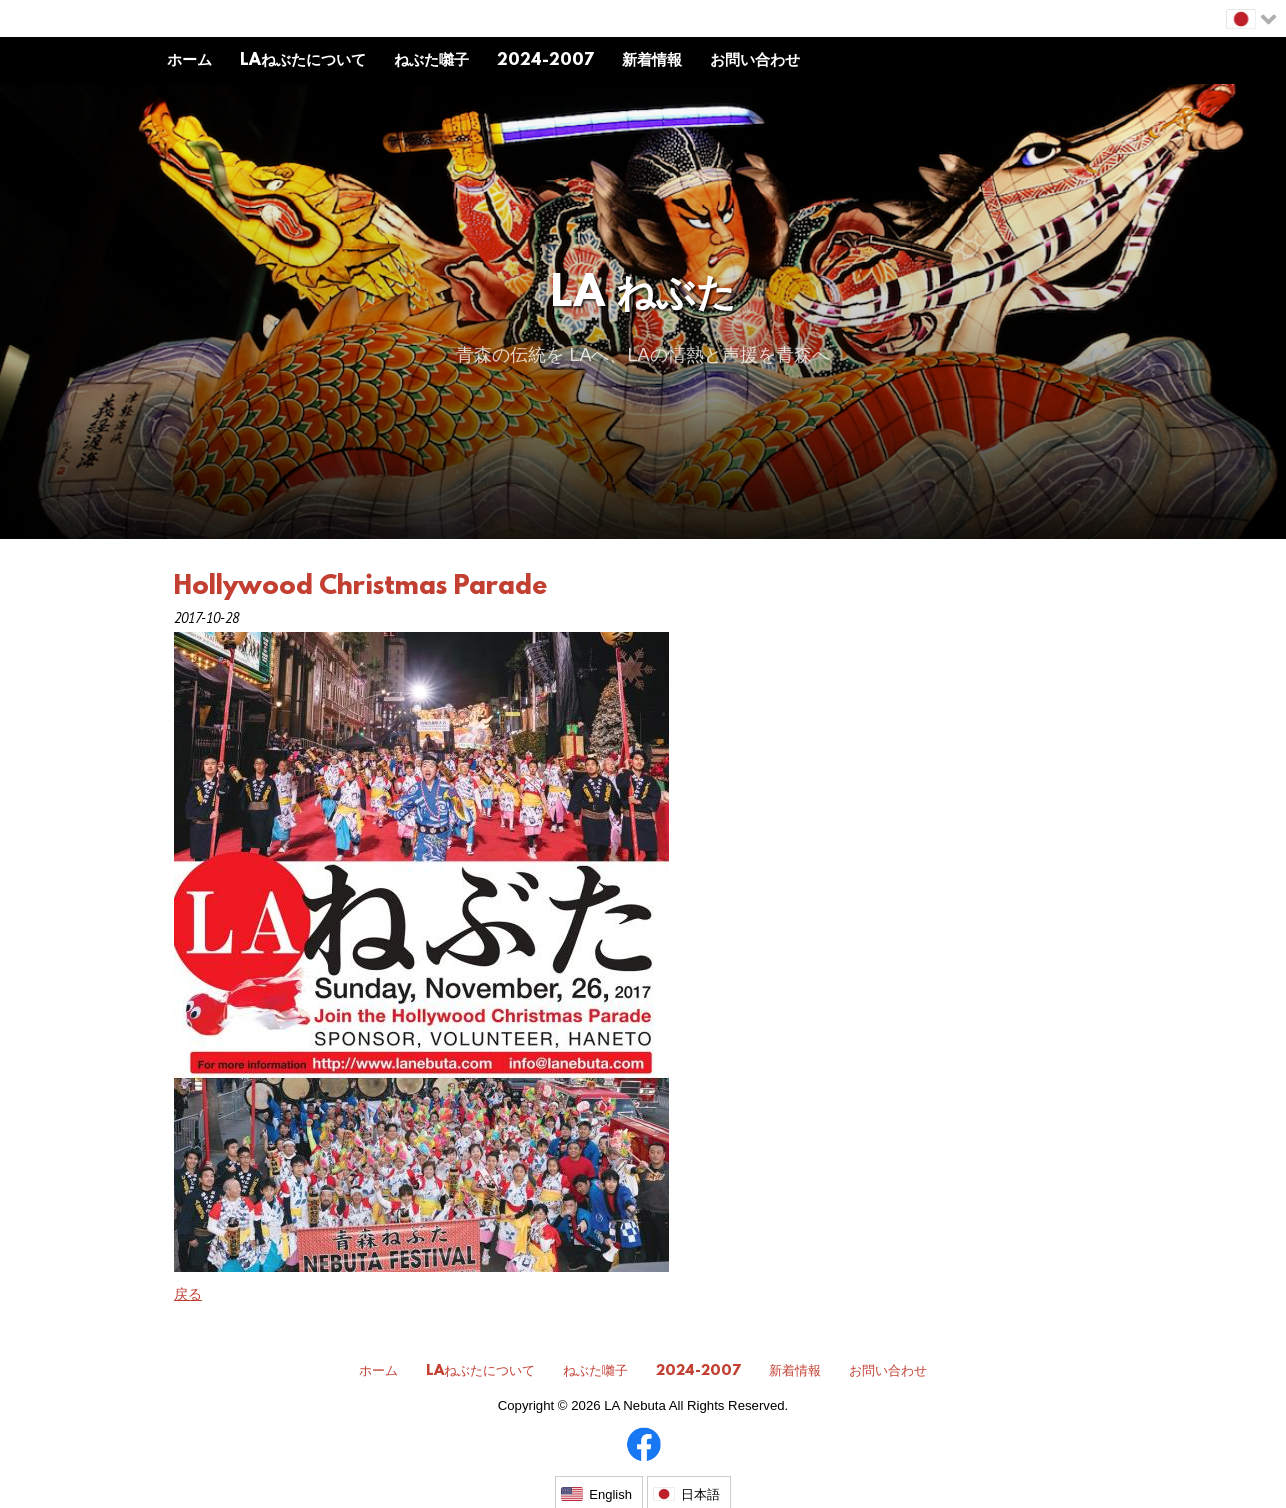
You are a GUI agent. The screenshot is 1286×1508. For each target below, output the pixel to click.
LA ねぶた (643, 295)
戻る (188, 1294)
